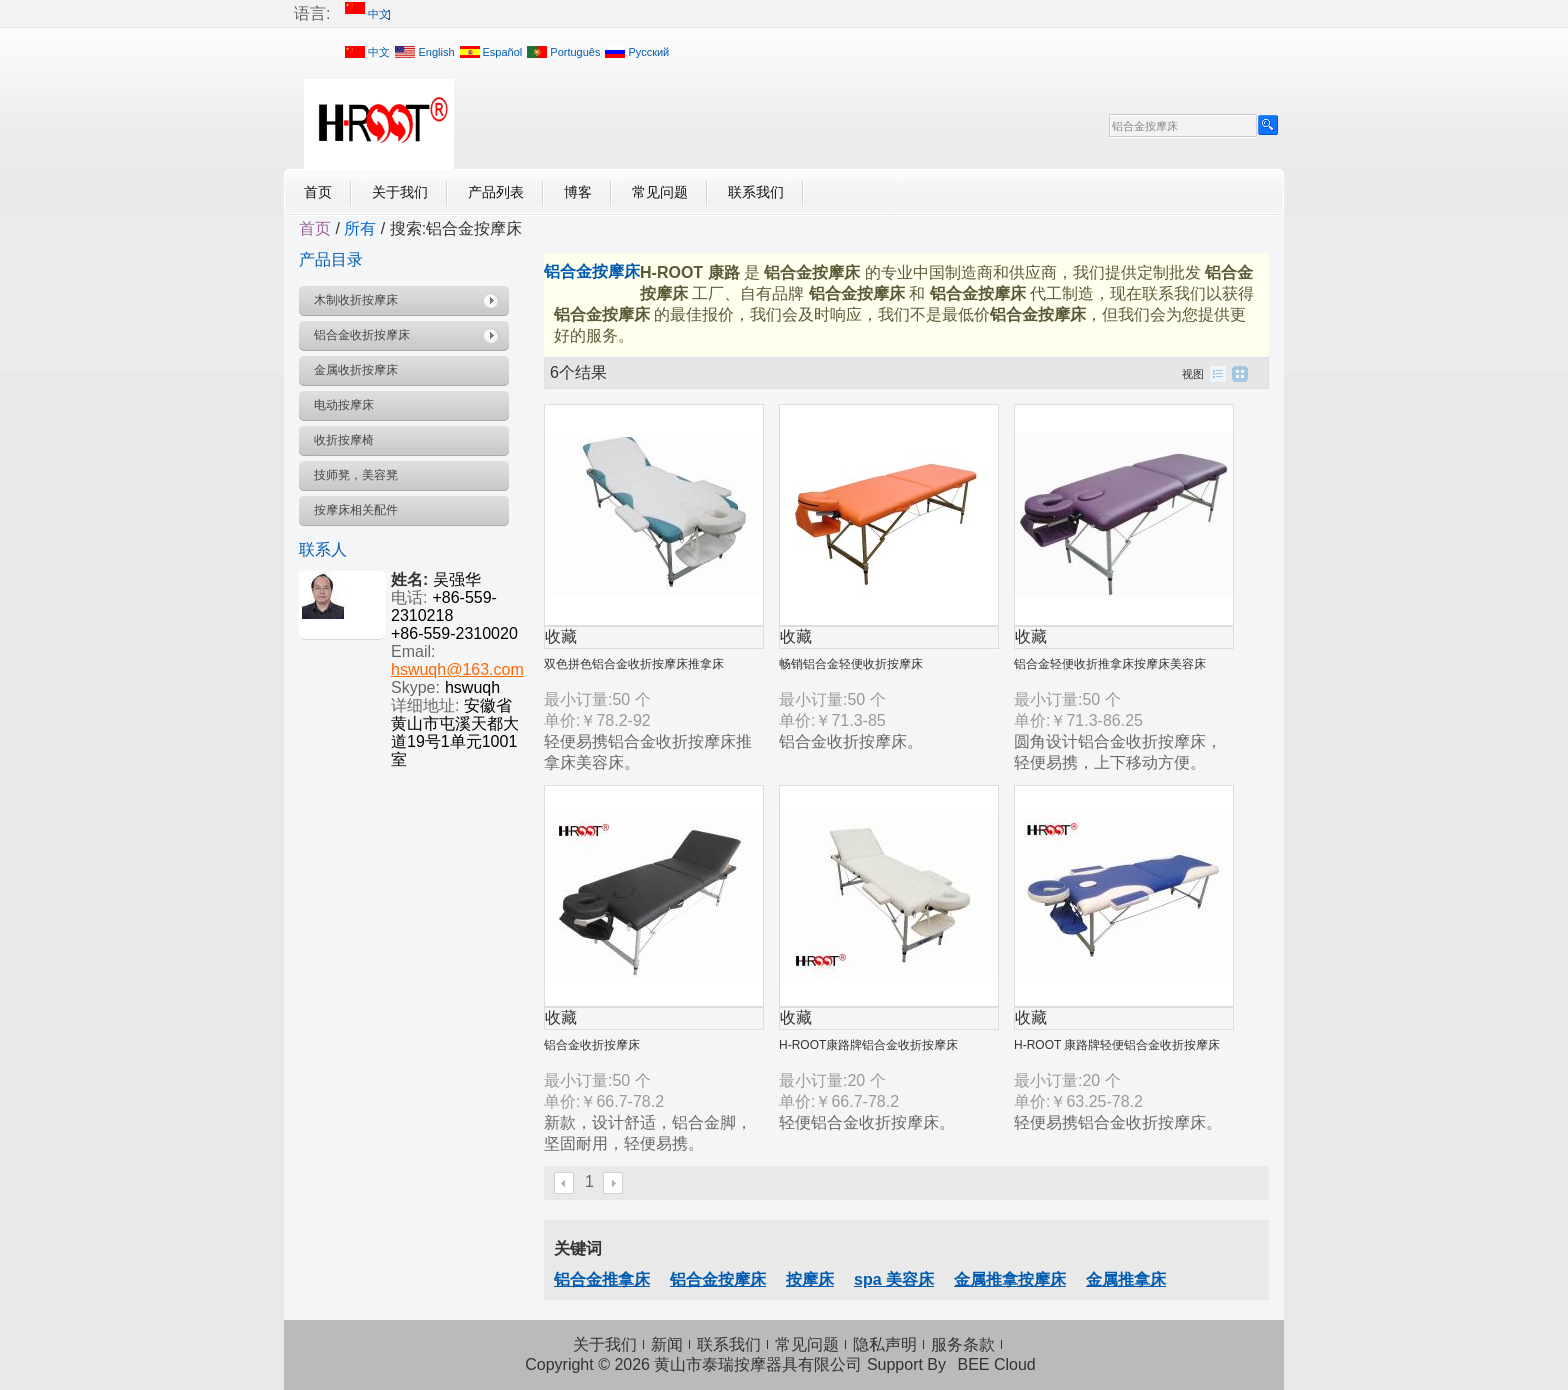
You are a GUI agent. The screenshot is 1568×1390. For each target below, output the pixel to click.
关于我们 (400, 192)
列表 (1218, 374)
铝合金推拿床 (602, 1279)
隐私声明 (885, 1344)
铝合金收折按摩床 (592, 1045)
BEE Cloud (996, 1364)
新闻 (667, 1344)
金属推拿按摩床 (1010, 1279)
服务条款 (963, 1344)
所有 (360, 228)
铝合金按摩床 (718, 1279)
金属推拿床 (1126, 1279)
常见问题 (660, 192)
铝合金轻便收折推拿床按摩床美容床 (1110, 664)
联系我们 (756, 192)
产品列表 (496, 192)
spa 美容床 (894, 1279)
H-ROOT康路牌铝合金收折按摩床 (868, 1045)
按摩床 (810, 1279)
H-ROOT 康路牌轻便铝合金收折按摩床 (1117, 1045)
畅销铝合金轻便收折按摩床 (851, 664)
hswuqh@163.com (457, 669)
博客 (578, 192)
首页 (318, 192)
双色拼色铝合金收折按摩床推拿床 (634, 664)
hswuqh (472, 687)
